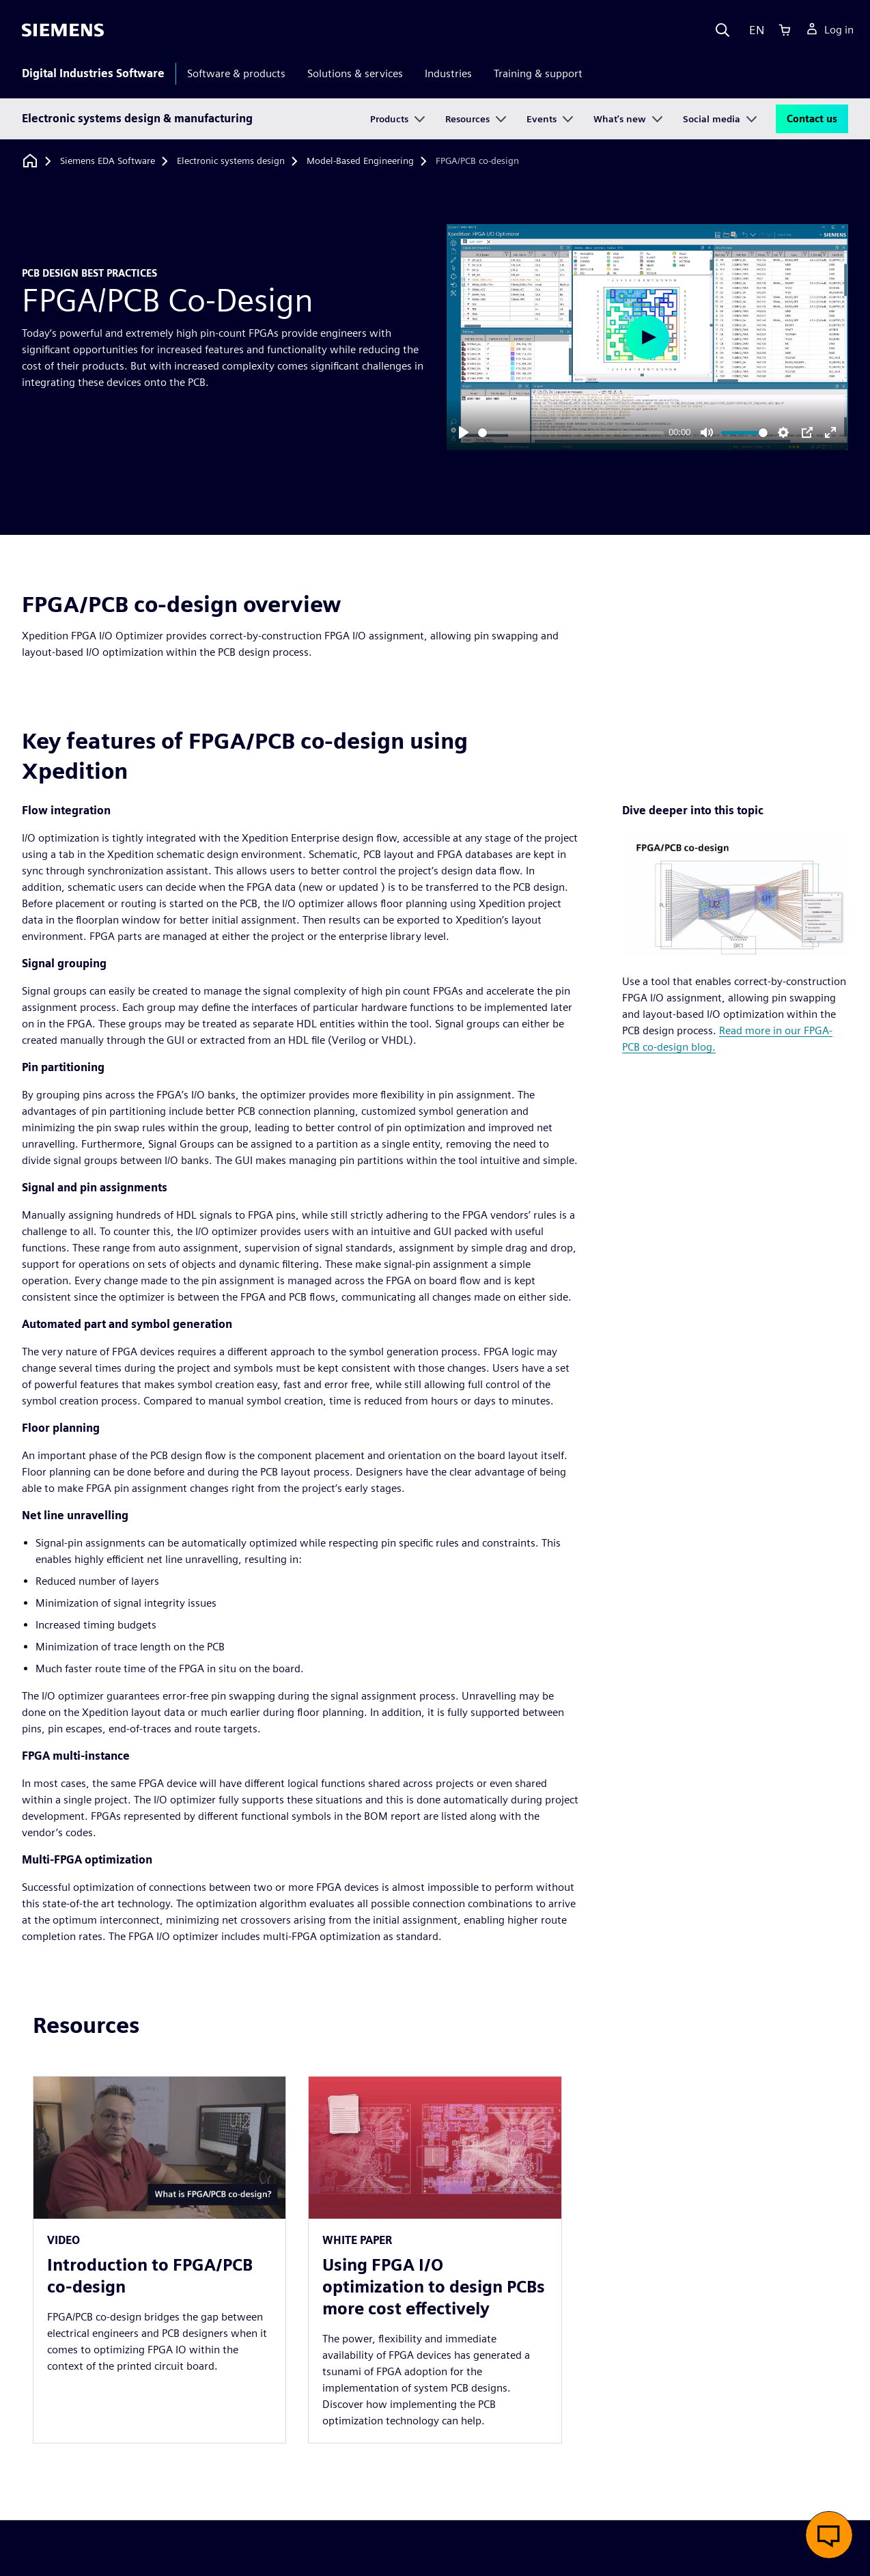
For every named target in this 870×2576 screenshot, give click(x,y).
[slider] (571, 432)
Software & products (236, 73)
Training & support (538, 73)
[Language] (754, 30)
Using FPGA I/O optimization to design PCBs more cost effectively (433, 2286)
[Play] (464, 432)
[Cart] (784, 30)
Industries (448, 73)
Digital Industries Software (93, 73)
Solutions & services (355, 73)
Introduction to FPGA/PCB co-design (150, 2276)
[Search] (722, 30)
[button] (829, 2535)
